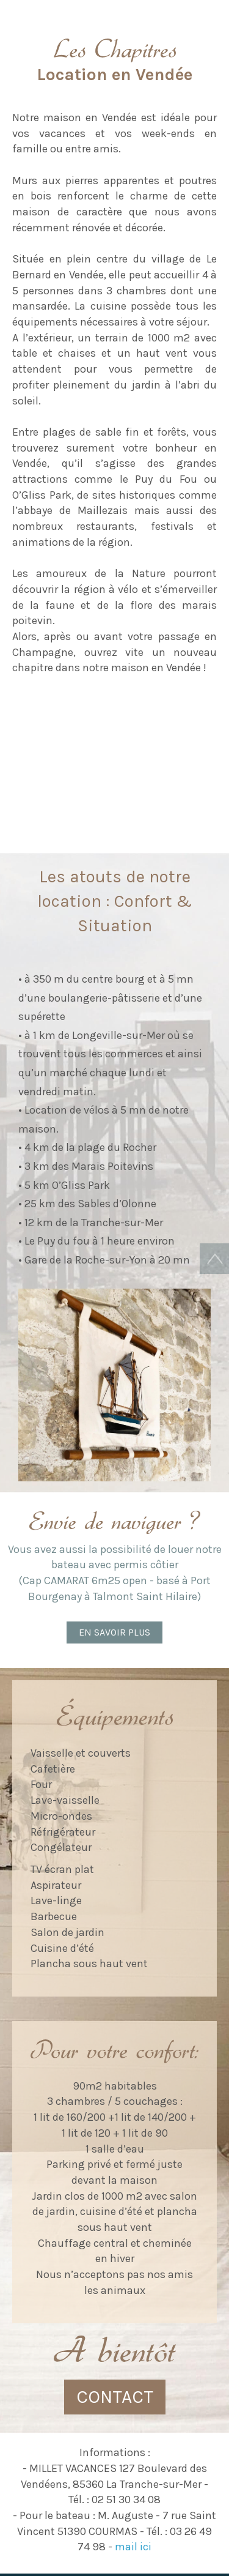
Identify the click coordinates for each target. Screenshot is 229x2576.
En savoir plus (114, 1632)
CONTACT (114, 2397)
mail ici (133, 2546)
